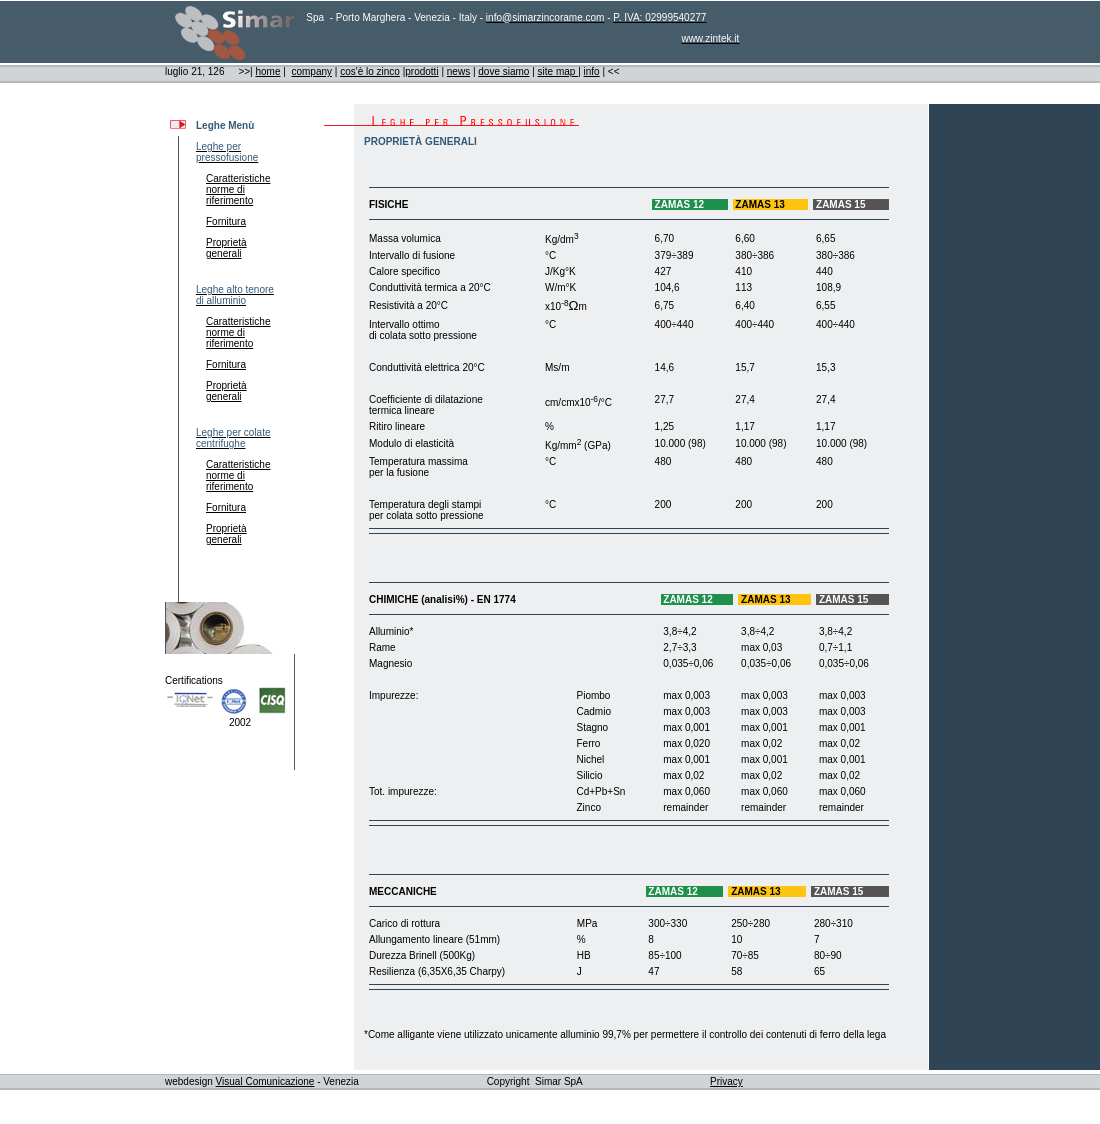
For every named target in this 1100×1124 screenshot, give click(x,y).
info (592, 71)
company (311, 71)
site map (558, 71)
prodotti (421, 71)
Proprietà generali (221, 248)
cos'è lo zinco (370, 71)
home (267, 71)
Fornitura (226, 221)
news (458, 71)
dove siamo (503, 71)
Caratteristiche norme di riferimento (233, 189)
